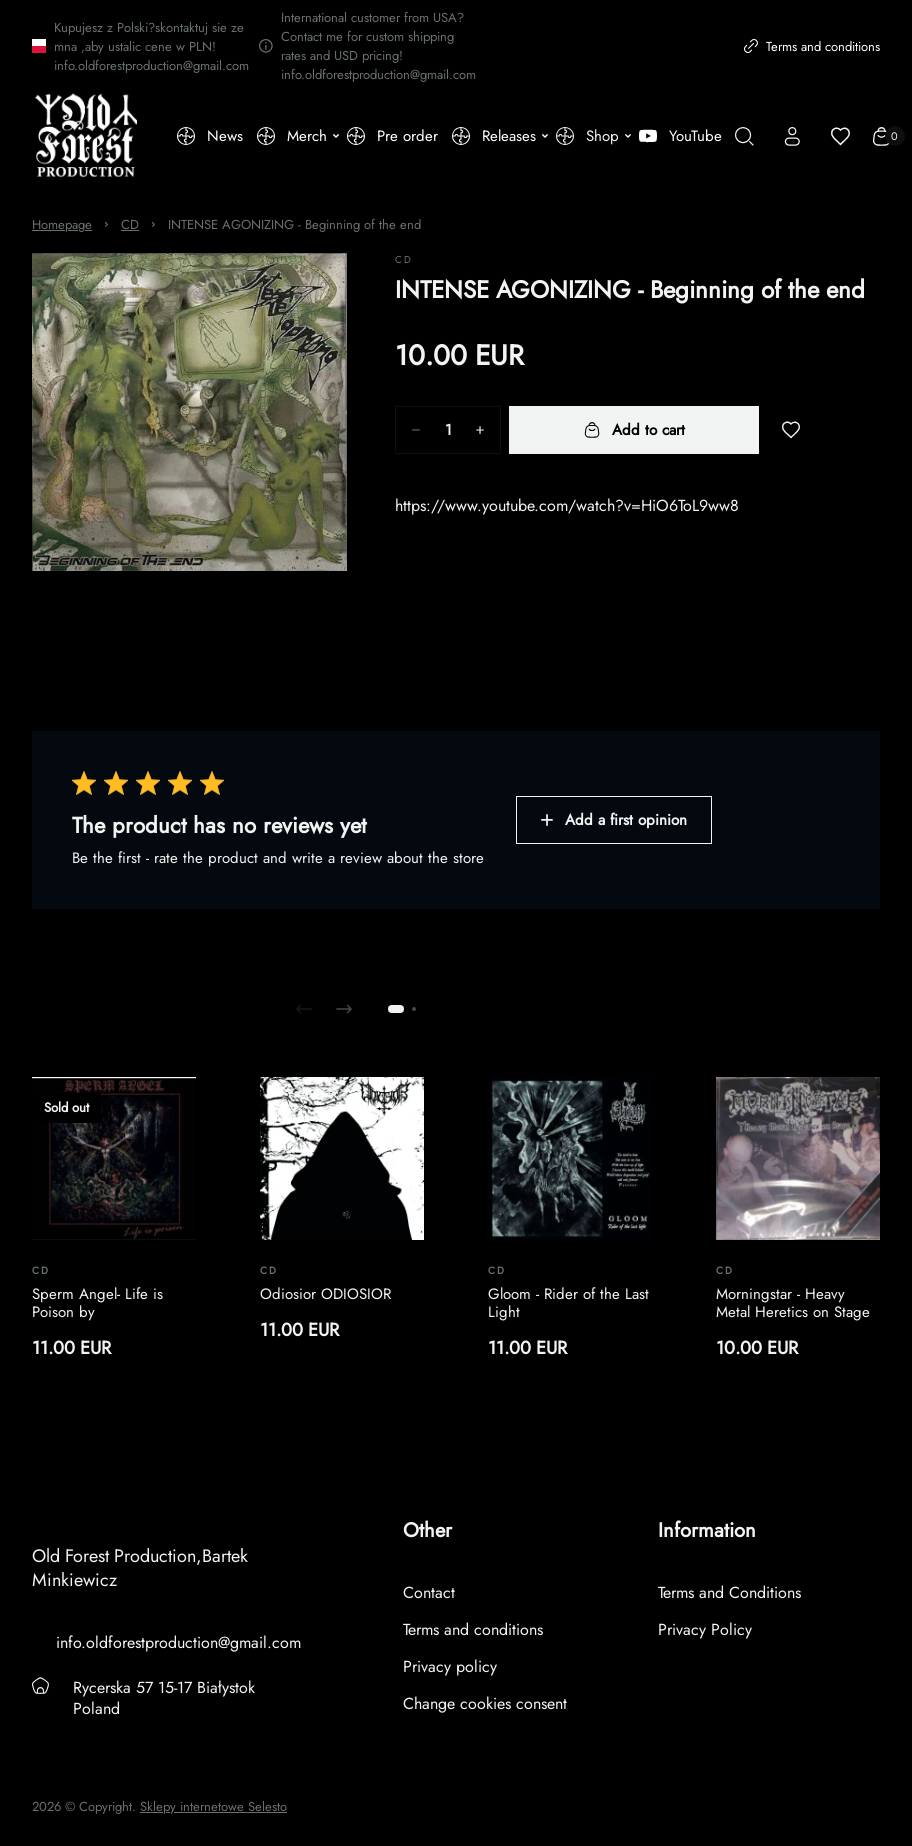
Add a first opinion (614, 820)
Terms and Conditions (729, 1592)
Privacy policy (450, 1666)
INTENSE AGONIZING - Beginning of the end (294, 224)
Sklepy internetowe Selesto (213, 1807)
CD (130, 224)
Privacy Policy (705, 1629)
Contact (429, 1592)
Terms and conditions (812, 46)
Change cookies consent (485, 1703)
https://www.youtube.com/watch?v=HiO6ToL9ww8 (567, 505)
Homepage (62, 224)
